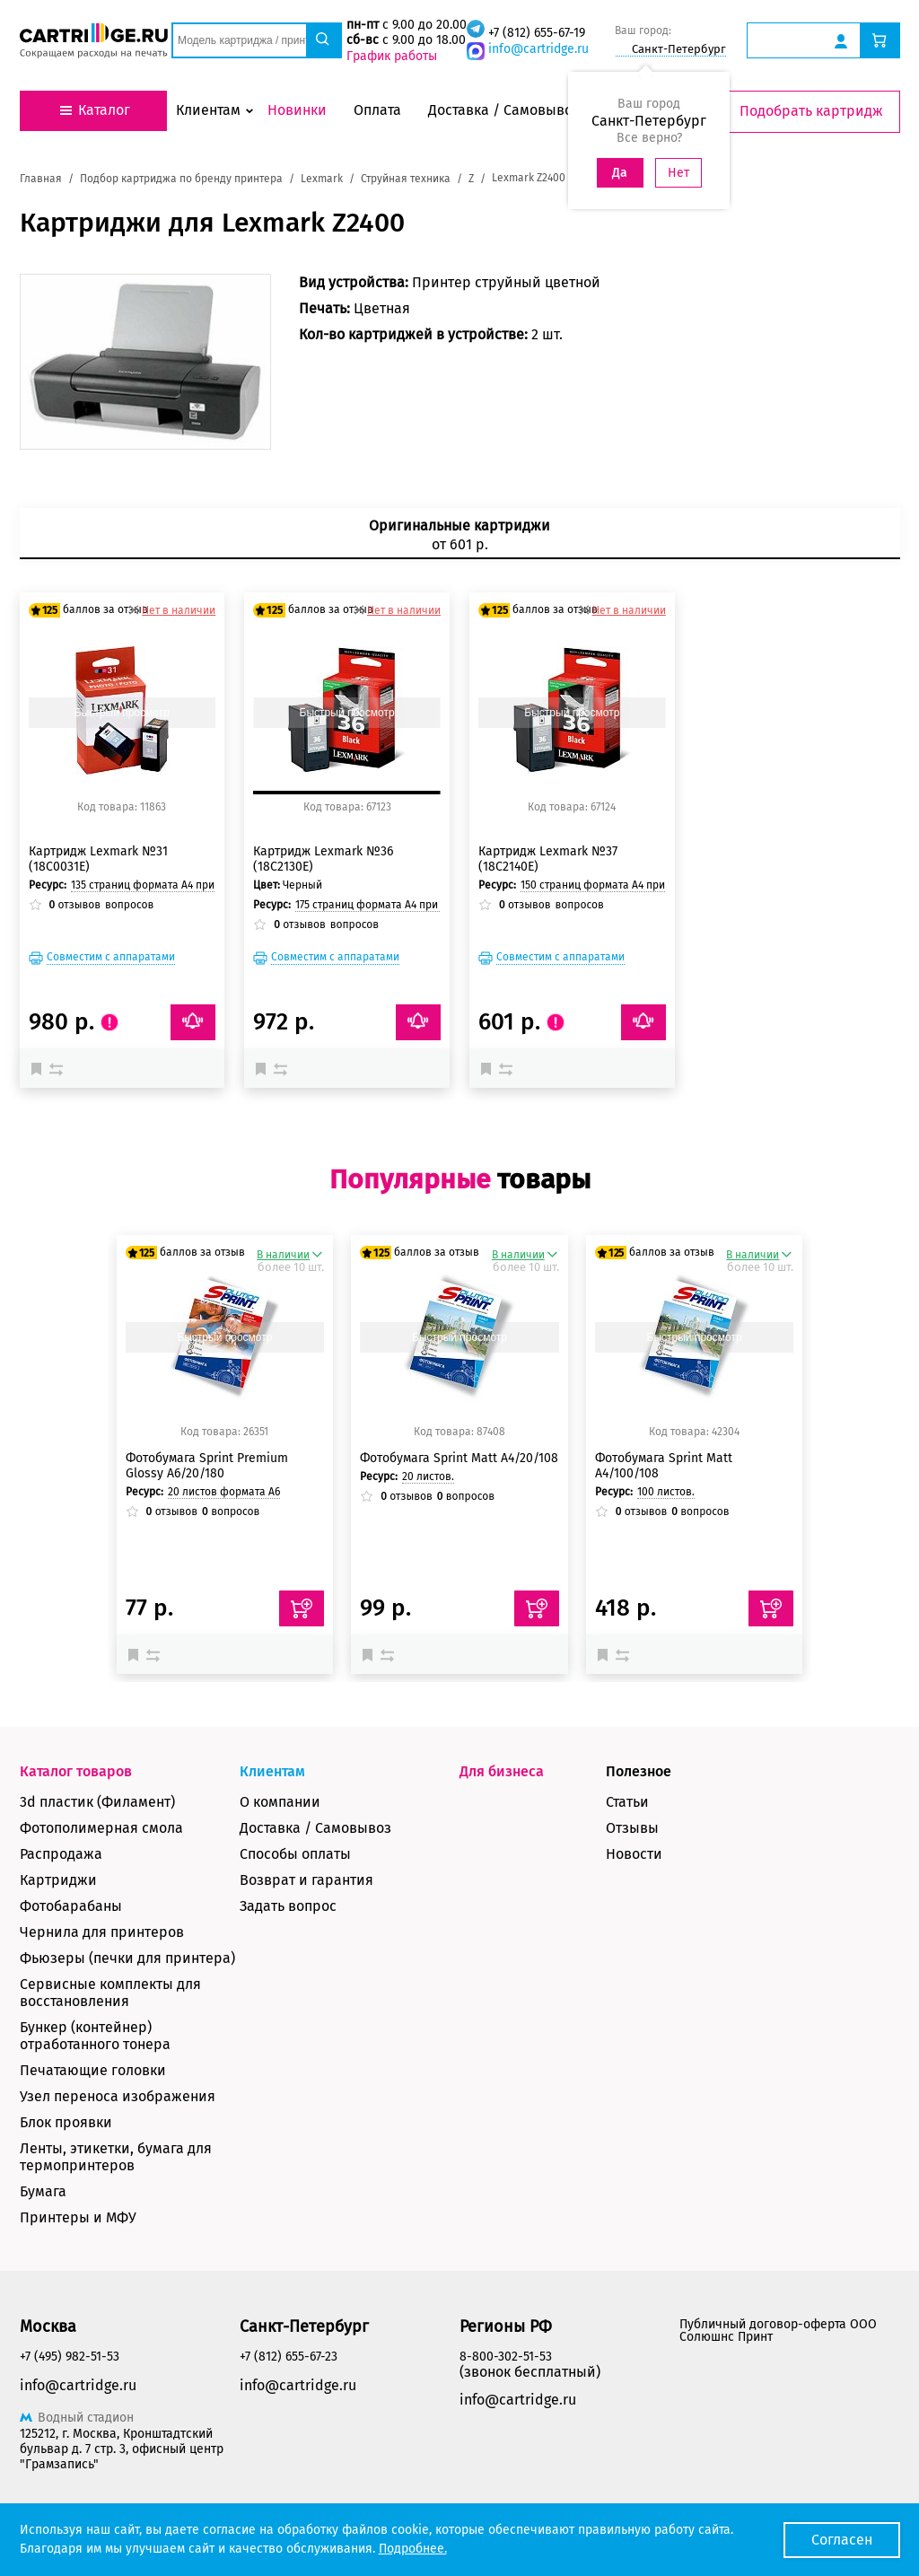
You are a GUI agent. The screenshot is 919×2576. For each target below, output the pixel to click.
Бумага (43, 2191)
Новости (634, 1853)
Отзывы (632, 1827)
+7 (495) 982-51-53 (69, 2356)
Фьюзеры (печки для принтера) (127, 1958)
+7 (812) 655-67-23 (288, 2356)
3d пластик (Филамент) (97, 1801)
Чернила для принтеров (102, 1932)
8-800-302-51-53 (506, 2356)
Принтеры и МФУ (78, 2217)
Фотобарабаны (71, 1905)
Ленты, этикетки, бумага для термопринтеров (116, 2157)
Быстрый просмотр (122, 712)
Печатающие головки (93, 2070)
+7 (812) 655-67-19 (536, 32)
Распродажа (61, 1853)
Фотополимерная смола (101, 1827)
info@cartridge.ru (538, 49)
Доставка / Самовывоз (315, 1827)
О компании (280, 1801)
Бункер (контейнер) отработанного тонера (95, 2036)
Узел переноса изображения (117, 2096)
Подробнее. (413, 2548)
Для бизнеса (502, 1771)
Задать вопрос (288, 1905)
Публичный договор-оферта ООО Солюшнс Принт (778, 2330)
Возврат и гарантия (306, 1879)
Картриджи (58, 1879)
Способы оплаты (295, 1853)
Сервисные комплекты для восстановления (110, 1993)
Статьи (627, 1801)
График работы (391, 56)
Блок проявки (66, 2122)
